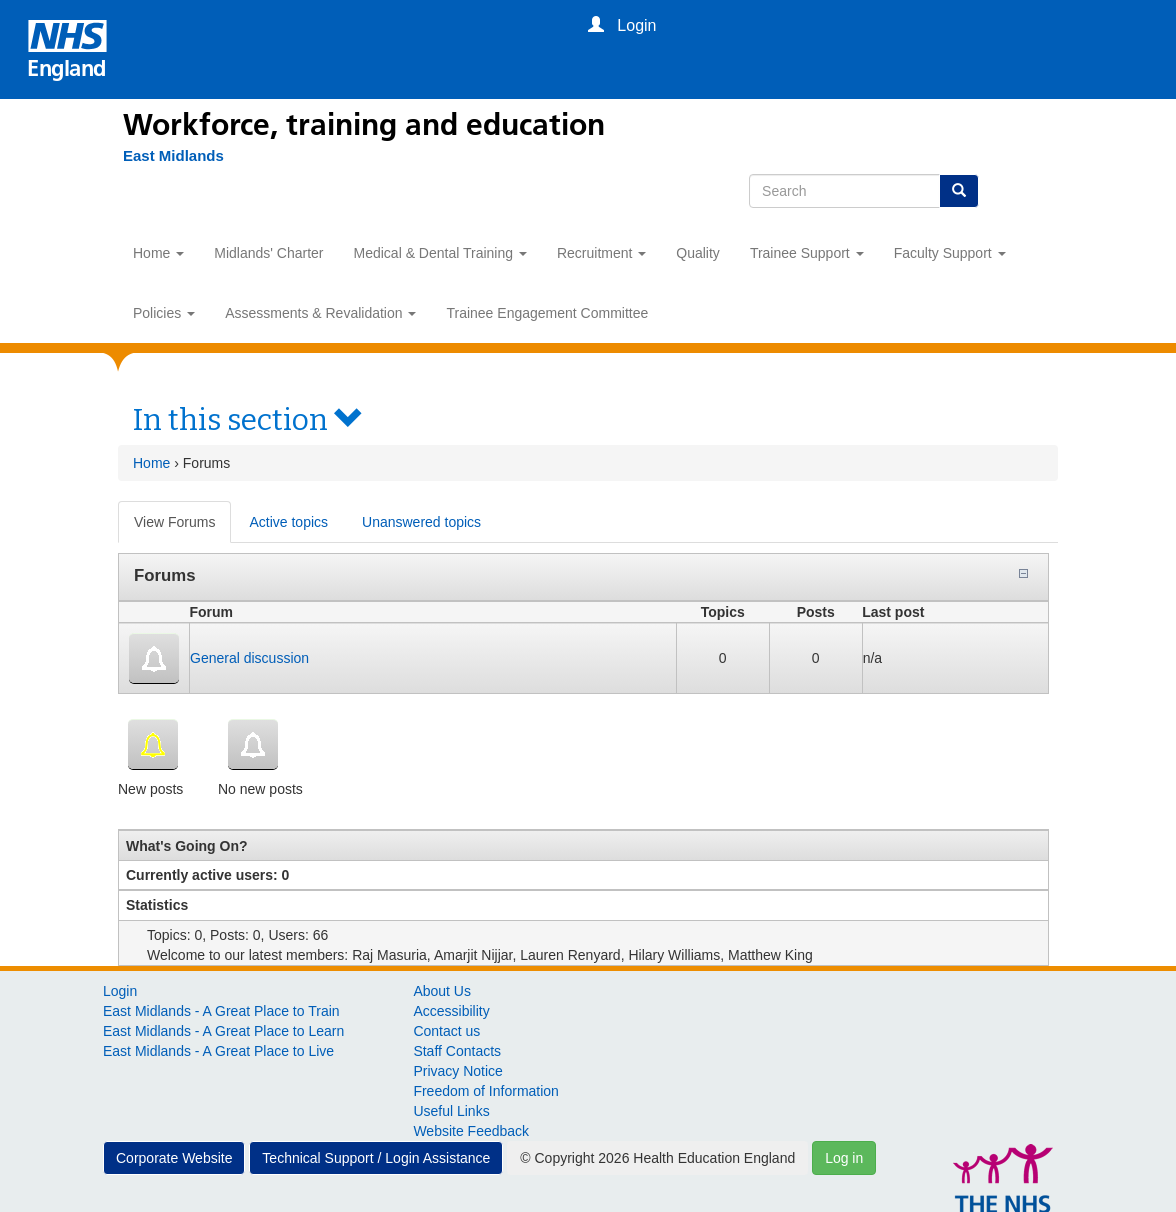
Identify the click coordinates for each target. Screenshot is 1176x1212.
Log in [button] (844, 1158)
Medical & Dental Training (440, 253)
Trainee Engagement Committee (547, 313)
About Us (442, 991)
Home (158, 253)
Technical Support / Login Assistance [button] (376, 1158)
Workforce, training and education (364, 125)
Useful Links (451, 1111)
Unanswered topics (421, 522)
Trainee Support (807, 253)
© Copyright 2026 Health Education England (657, 1158)
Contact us (446, 1031)
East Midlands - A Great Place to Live (218, 1051)
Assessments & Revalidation (320, 313)
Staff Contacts (457, 1051)
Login (120, 991)
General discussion (249, 658)
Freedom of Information (486, 1091)
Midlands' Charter (268, 253)
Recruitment (601, 253)
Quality (698, 253)
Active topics (288, 522)
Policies (164, 313)
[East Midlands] (163, 156)
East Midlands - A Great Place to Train (221, 1011)
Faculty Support (950, 253)
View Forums (182, 527)
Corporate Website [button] (174, 1158)
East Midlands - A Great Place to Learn (223, 1031)
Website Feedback (471, 1131)
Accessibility (451, 1011)
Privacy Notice (457, 1071)
